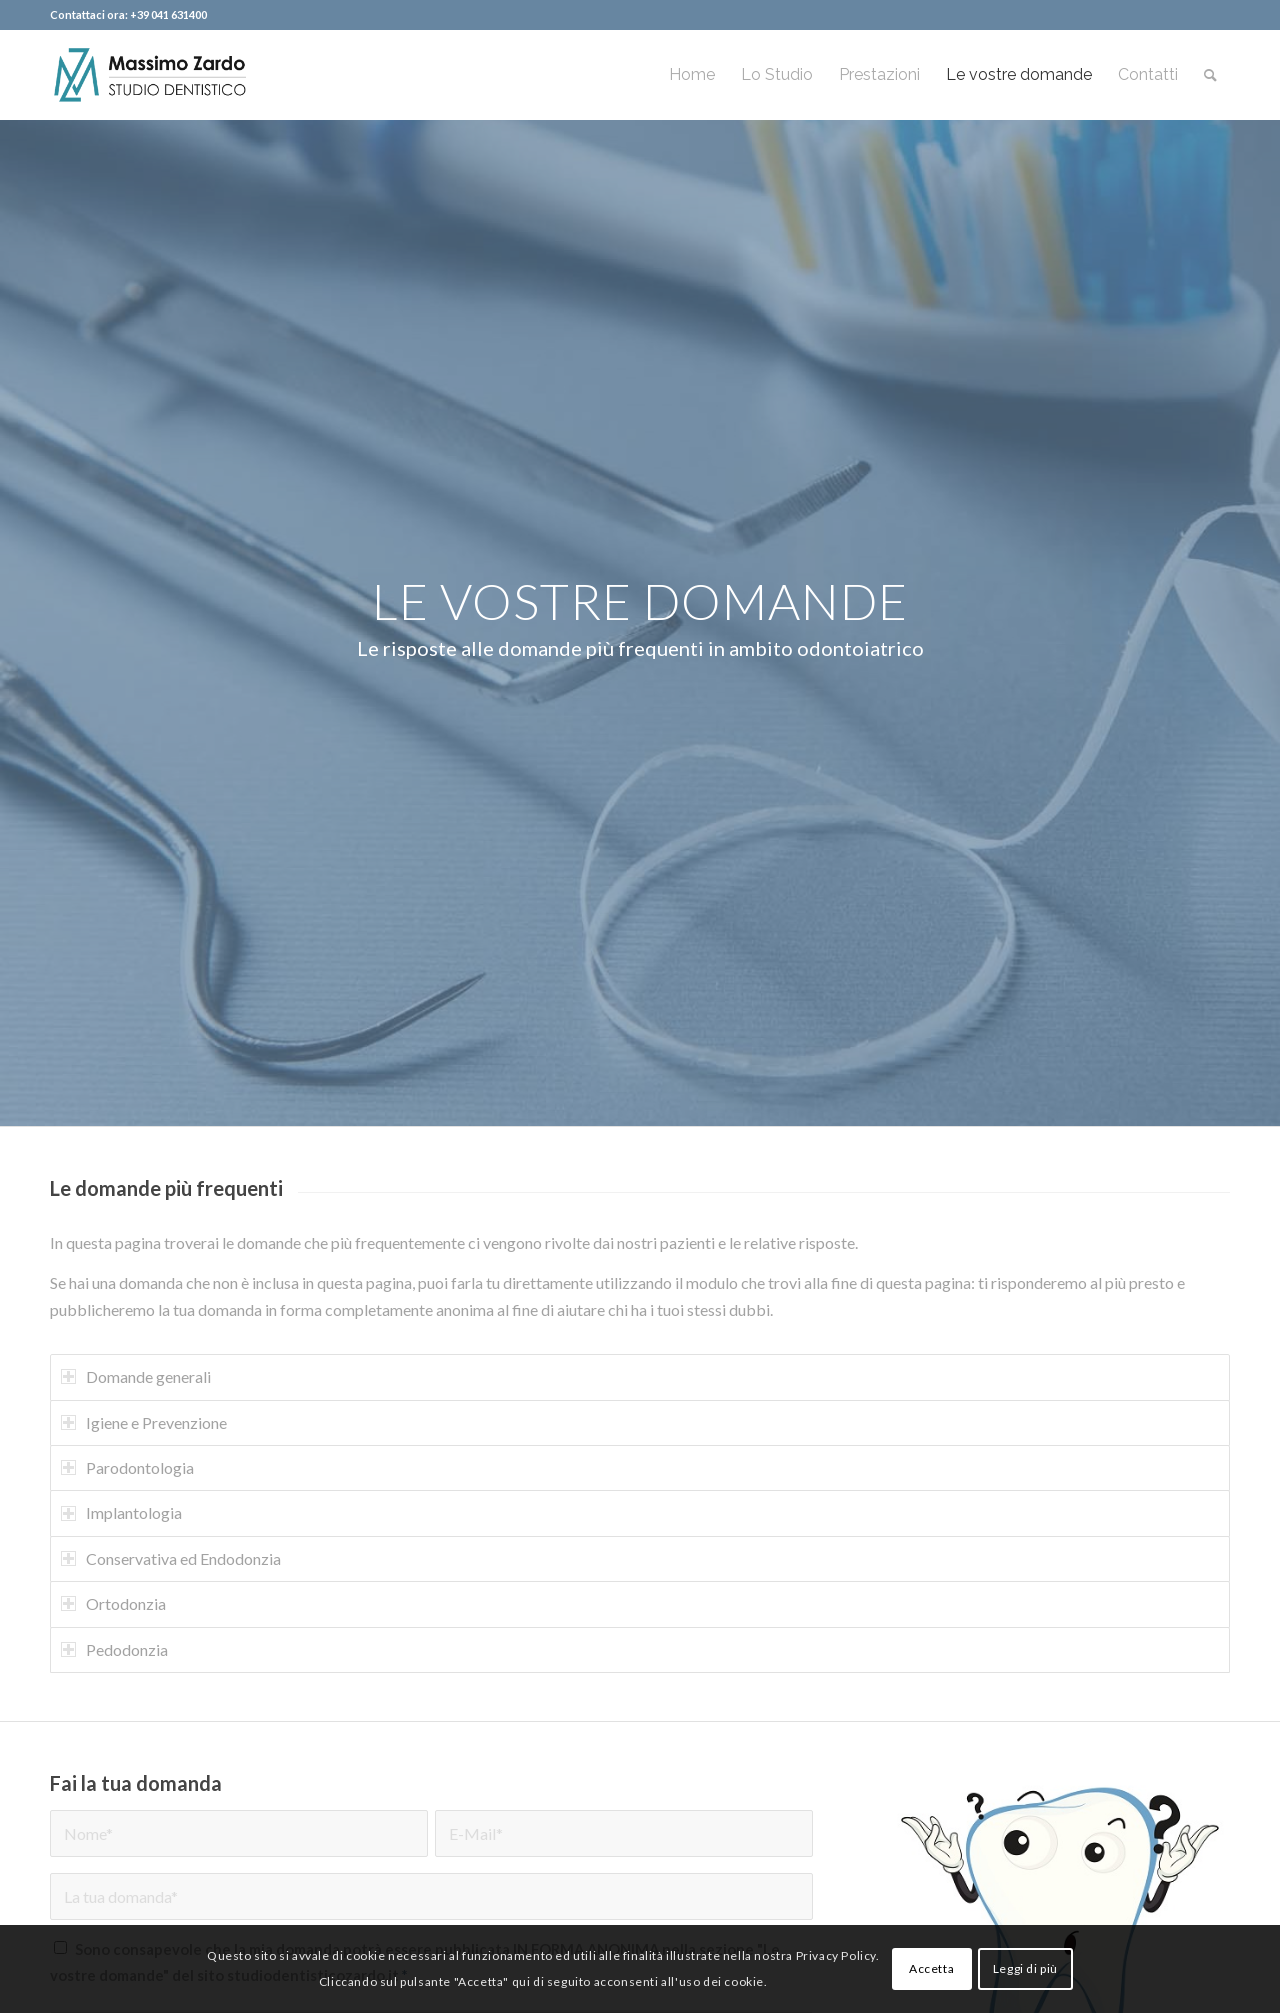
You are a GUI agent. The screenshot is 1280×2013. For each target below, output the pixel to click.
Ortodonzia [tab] (113, 1603)
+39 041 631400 (168, 14)
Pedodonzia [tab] (114, 1649)
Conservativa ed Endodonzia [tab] (171, 1558)
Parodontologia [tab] (127, 1467)
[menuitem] (692, 75)
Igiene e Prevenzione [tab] (144, 1422)
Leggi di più (1025, 1968)
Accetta (931, 1968)
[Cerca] (1210, 75)
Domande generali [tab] (136, 1376)
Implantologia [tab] (121, 1512)
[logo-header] (148, 75)
